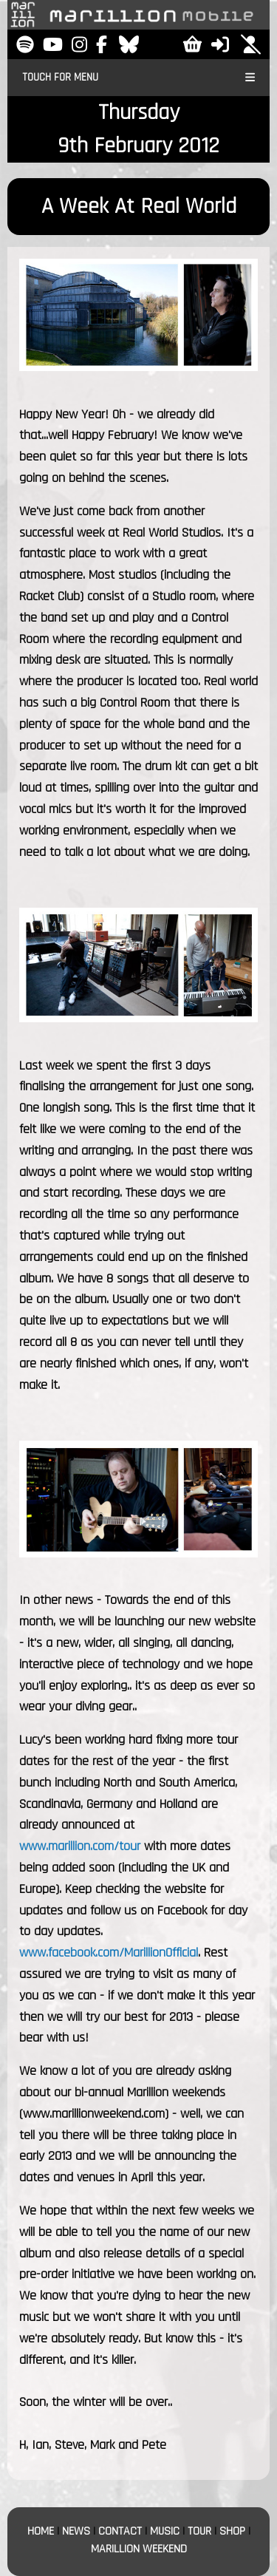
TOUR (199, 2531)
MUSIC (164, 2531)
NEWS (76, 2531)
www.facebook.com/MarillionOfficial (108, 1952)
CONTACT (120, 2531)
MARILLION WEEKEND (139, 2549)
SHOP (232, 2531)
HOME (40, 2531)
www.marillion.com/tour (79, 1846)
